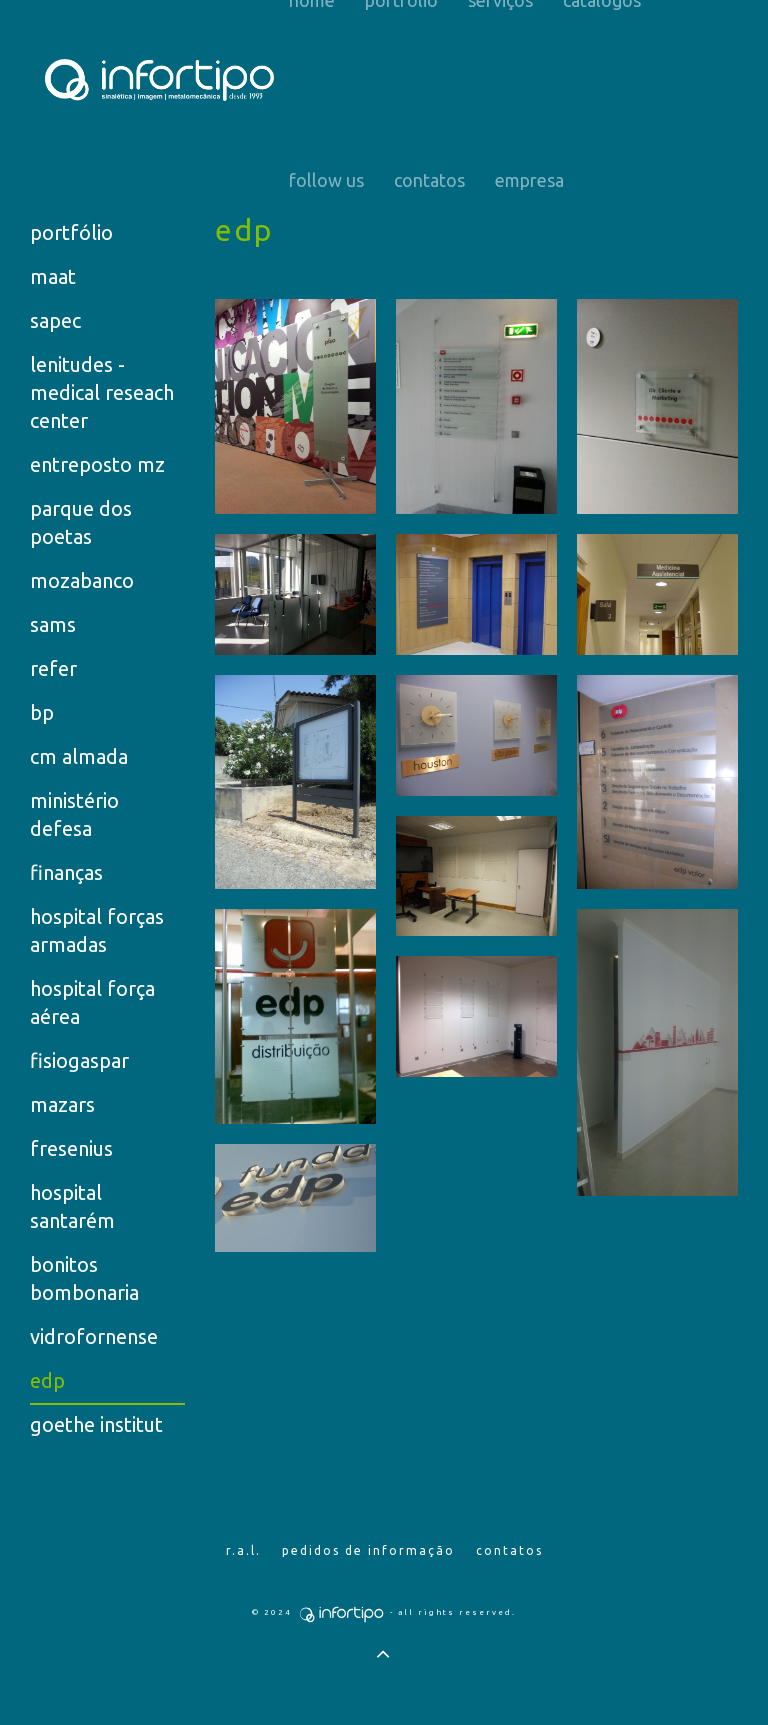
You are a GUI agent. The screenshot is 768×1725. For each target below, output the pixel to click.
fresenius (71, 1148)
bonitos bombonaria (84, 1278)
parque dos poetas (81, 522)
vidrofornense (94, 1336)
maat (53, 276)
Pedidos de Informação (368, 1550)
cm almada (79, 756)
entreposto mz (97, 464)
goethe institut (96, 1424)
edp (47, 1380)
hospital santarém (72, 1206)
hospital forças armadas (97, 930)
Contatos (429, 180)
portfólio (71, 232)
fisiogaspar (79, 1060)
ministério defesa (74, 814)
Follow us (326, 180)
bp (42, 712)
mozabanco (82, 580)
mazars (62, 1104)
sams (53, 624)
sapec (55, 320)
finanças (66, 872)
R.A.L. (243, 1550)
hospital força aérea (92, 1002)
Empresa (529, 180)
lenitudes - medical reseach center (102, 392)
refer (53, 668)
